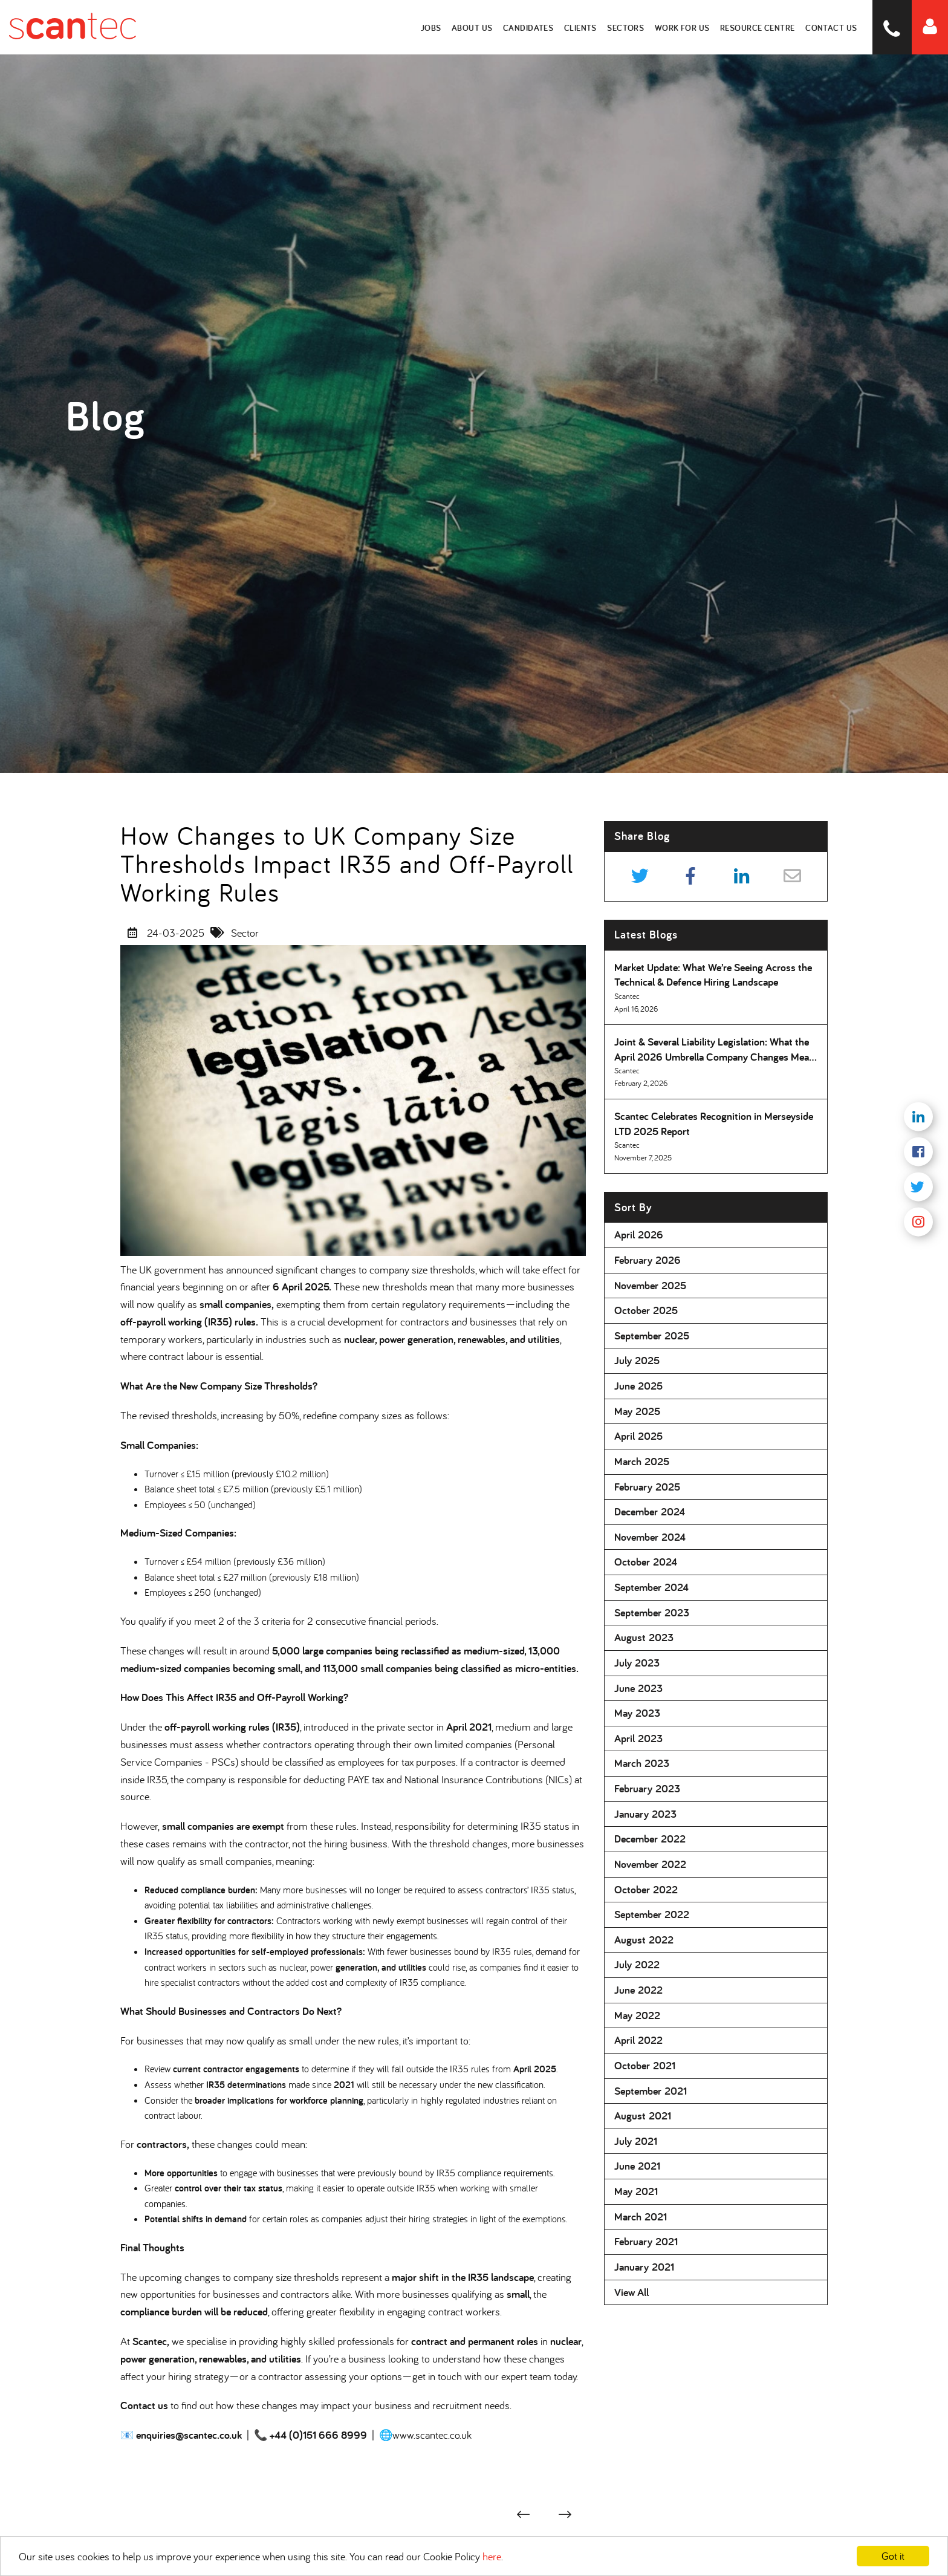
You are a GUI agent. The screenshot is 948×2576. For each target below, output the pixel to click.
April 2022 (638, 2040)
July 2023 (637, 1663)
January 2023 (645, 1814)
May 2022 (637, 2015)
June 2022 (638, 1990)
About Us (476, 27)
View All (631, 2292)
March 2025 (641, 1461)
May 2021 (636, 2191)
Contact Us (833, 27)
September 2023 (651, 1612)
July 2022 (637, 1964)
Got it (892, 2556)
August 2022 (644, 1940)
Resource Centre (759, 27)
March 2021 (640, 2216)
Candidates (532, 27)
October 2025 (646, 1310)
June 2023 (638, 1688)
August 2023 (644, 1637)
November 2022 (650, 1864)
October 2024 (645, 1562)
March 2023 (641, 1763)
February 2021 (646, 2241)
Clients (583, 27)
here (491, 2556)
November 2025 (650, 1285)
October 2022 (646, 1889)
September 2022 (651, 1914)
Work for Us (684, 27)
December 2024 (649, 1511)
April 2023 (638, 1738)
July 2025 (637, 1360)
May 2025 (637, 1411)
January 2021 (644, 2267)
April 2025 (638, 1436)
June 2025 (638, 1386)
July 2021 (635, 2141)
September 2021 (650, 2091)
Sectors (629, 27)
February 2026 (647, 1260)
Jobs (436, 27)
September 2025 (651, 1335)
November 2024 (650, 1537)
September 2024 (651, 1587)
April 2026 (638, 1234)
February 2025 (647, 1487)
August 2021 (642, 2115)
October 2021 (644, 2065)
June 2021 (637, 2166)
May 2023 (637, 1713)
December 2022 (650, 1839)
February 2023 (647, 1788)
